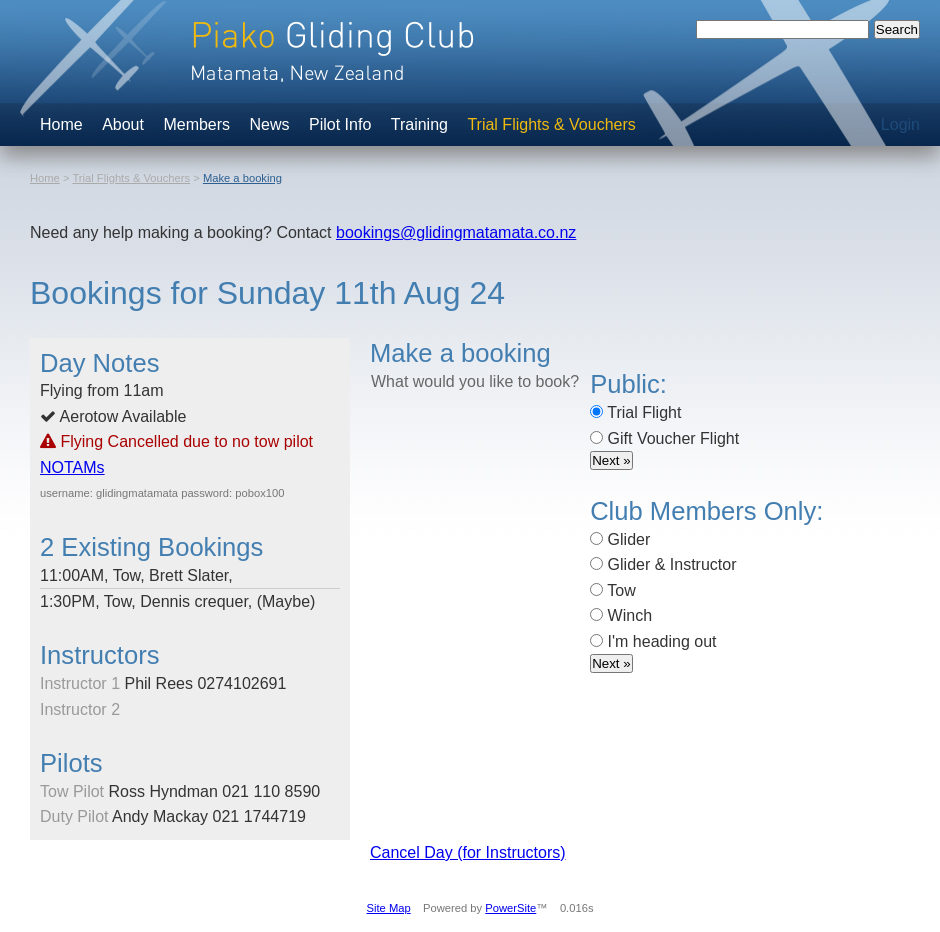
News (270, 124)
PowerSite (510, 908)
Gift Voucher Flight (664, 438)
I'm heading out (653, 641)
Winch (621, 615)
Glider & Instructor (663, 564)
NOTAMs (72, 467)
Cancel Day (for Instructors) (468, 852)
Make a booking (242, 178)
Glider (620, 539)
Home (61, 124)
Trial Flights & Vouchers (551, 124)
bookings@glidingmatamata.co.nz (456, 232)
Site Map (389, 908)
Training (419, 124)
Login (900, 124)
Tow (613, 590)
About (123, 124)
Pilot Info (340, 124)
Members (196, 124)
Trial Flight (635, 412)
